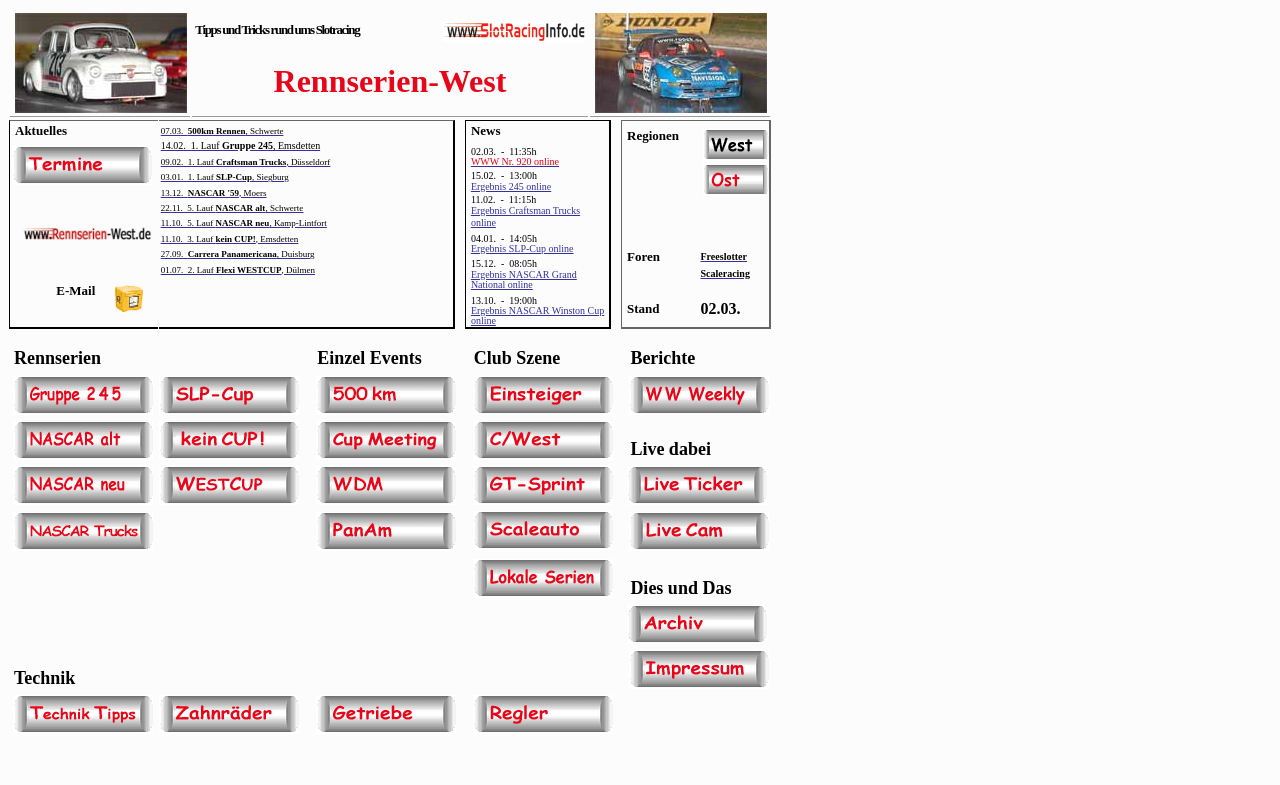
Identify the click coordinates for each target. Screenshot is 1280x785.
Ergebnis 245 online (511, 186)
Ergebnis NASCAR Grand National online (524, 279)
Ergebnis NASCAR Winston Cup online (537, 315)
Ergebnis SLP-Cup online (522, 248)
